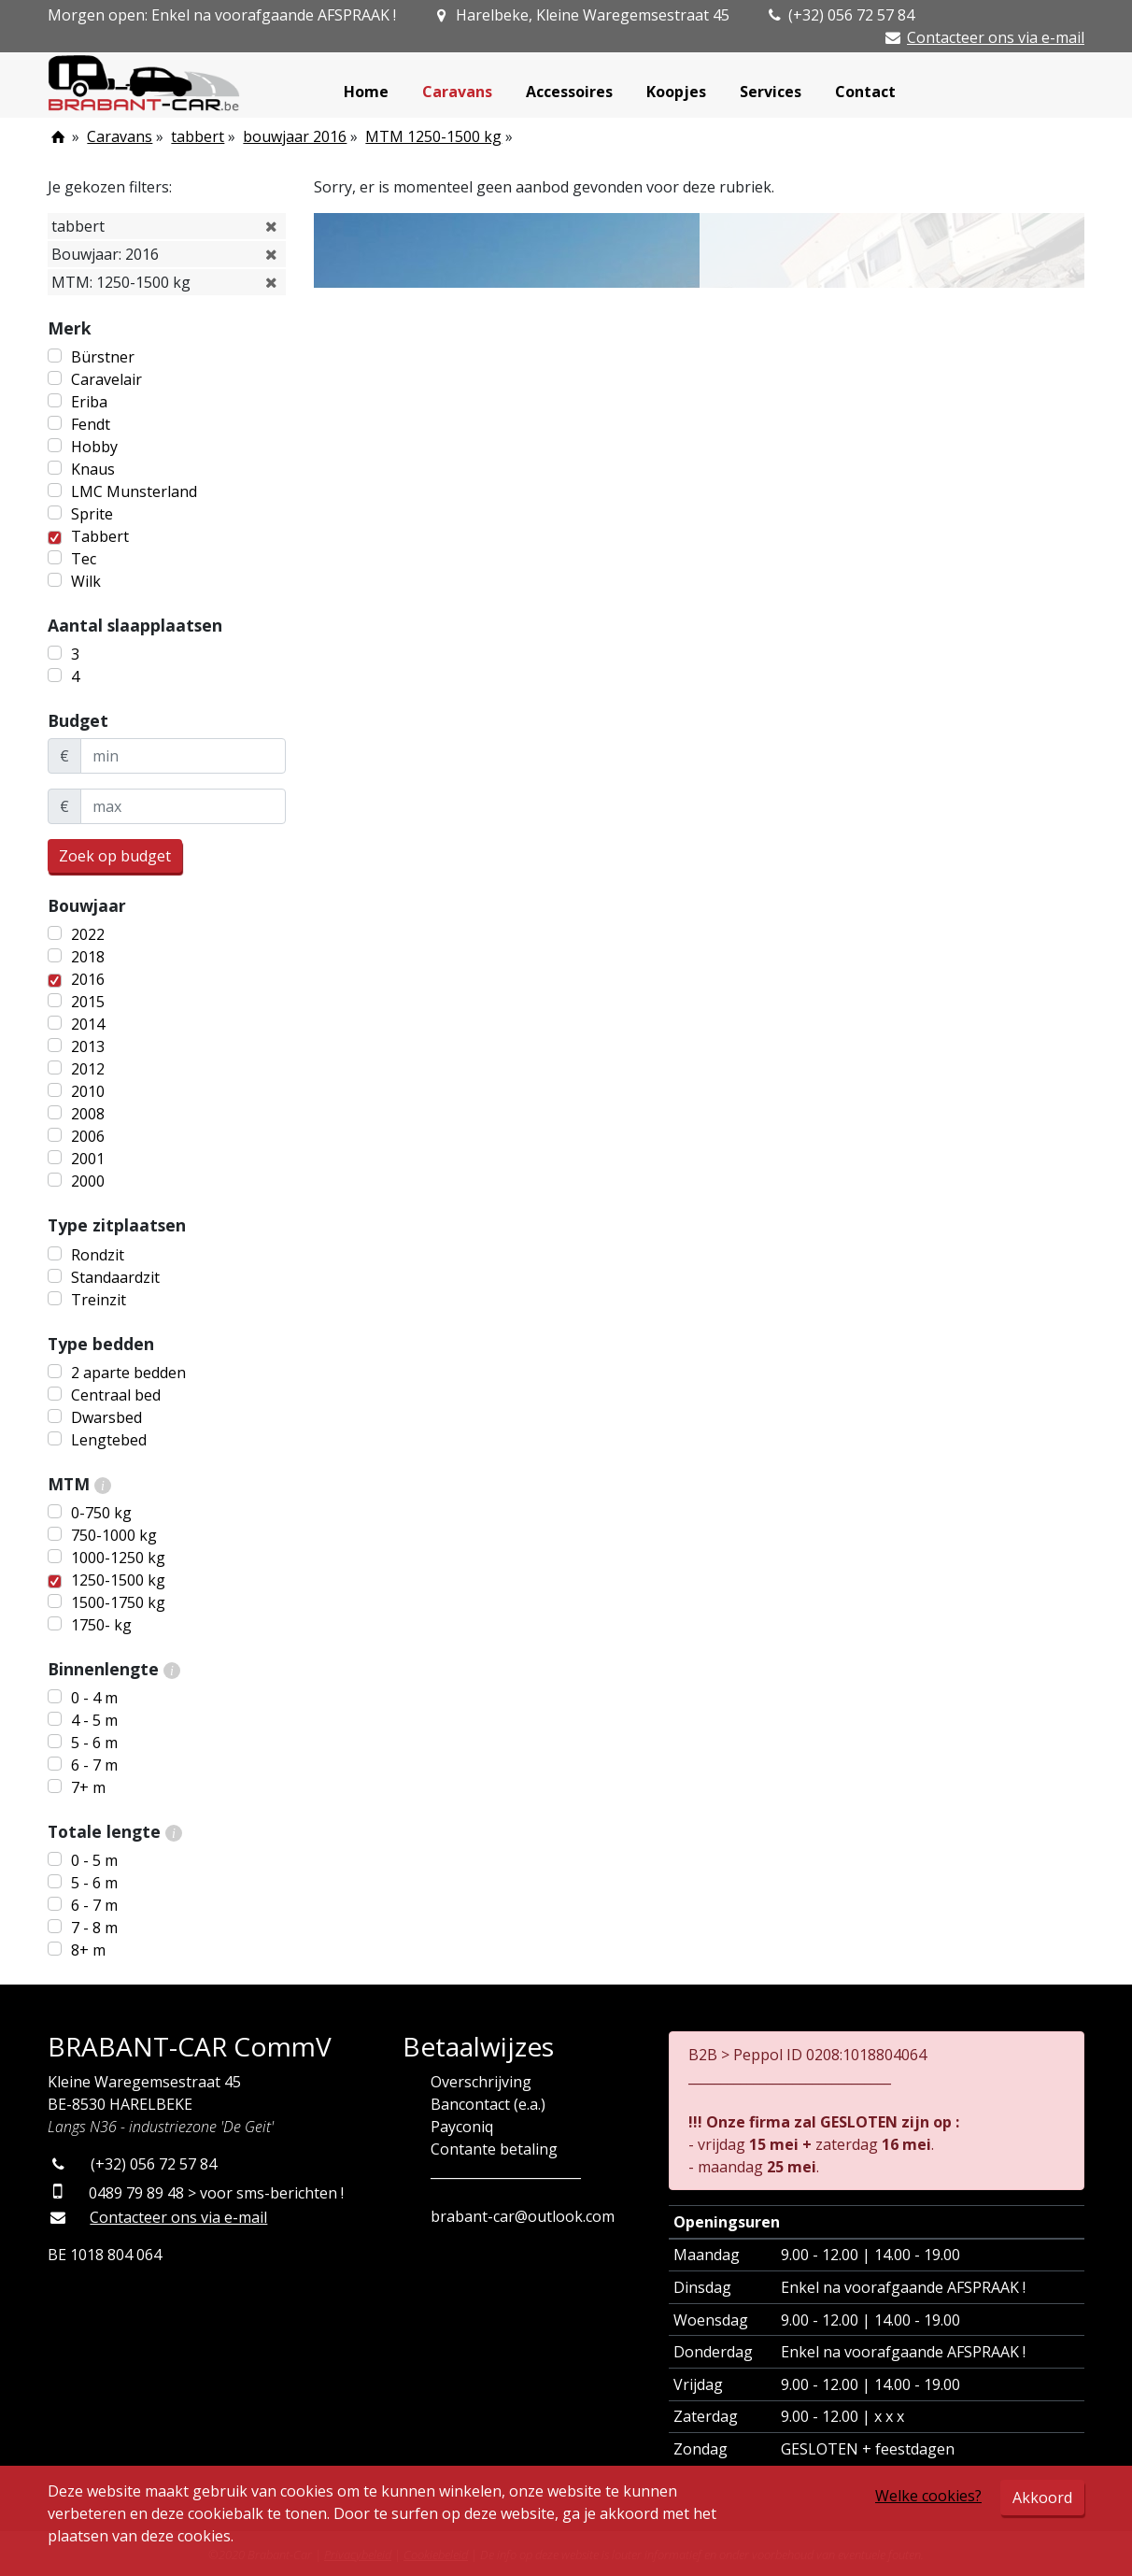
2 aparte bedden (128, 1372)
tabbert (197, 136)
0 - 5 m (94, 1860)
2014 (88, 1024)
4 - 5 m (94, 1720)
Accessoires (569, 91)
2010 (88, 1091)
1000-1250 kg (118, 1557)
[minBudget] (183, 756)
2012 (88, 1069)
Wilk (86, 581)
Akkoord (1042, 2497)
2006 (88, 1136)
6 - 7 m (94, 1765)
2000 (88, 1181)
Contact (865, 91)
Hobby (94, 446)
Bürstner (102, 357)
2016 (88, 979)
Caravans (457, 91)
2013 (88, 1046)
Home (366, 91)
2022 (88, 934)
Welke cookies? (928, 2495)
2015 (88, 1001)
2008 (88, 1113)
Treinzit (98, 1299)
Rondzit (97, 1255)
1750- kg (101, 1625)
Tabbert (100, 536)
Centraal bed (116, 1395)
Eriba (89, 401)
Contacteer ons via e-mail (995, 37)
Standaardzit (115, 1277)
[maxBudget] (183, 806)
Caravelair (106, 379)
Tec (83, 558)
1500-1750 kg (118, 1602)
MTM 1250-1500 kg (433, 136)
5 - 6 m (94, 1742)
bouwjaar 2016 (295, 136)
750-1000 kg (114, 1535)
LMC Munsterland (134, 491)
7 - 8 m (94, 1927)
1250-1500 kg (118, 1580)
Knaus (93, 469)
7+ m (88, 1787)
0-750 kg (101, 1512)
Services (770, 91)
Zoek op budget (115, 856)
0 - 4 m (94, 1697)
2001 (88, 1158)
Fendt (90, 424)
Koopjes (676, 91)
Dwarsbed (106, 1417)
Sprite (92, 514)
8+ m (88, 1950)
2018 (88, 956)
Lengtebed (109, 1440)
